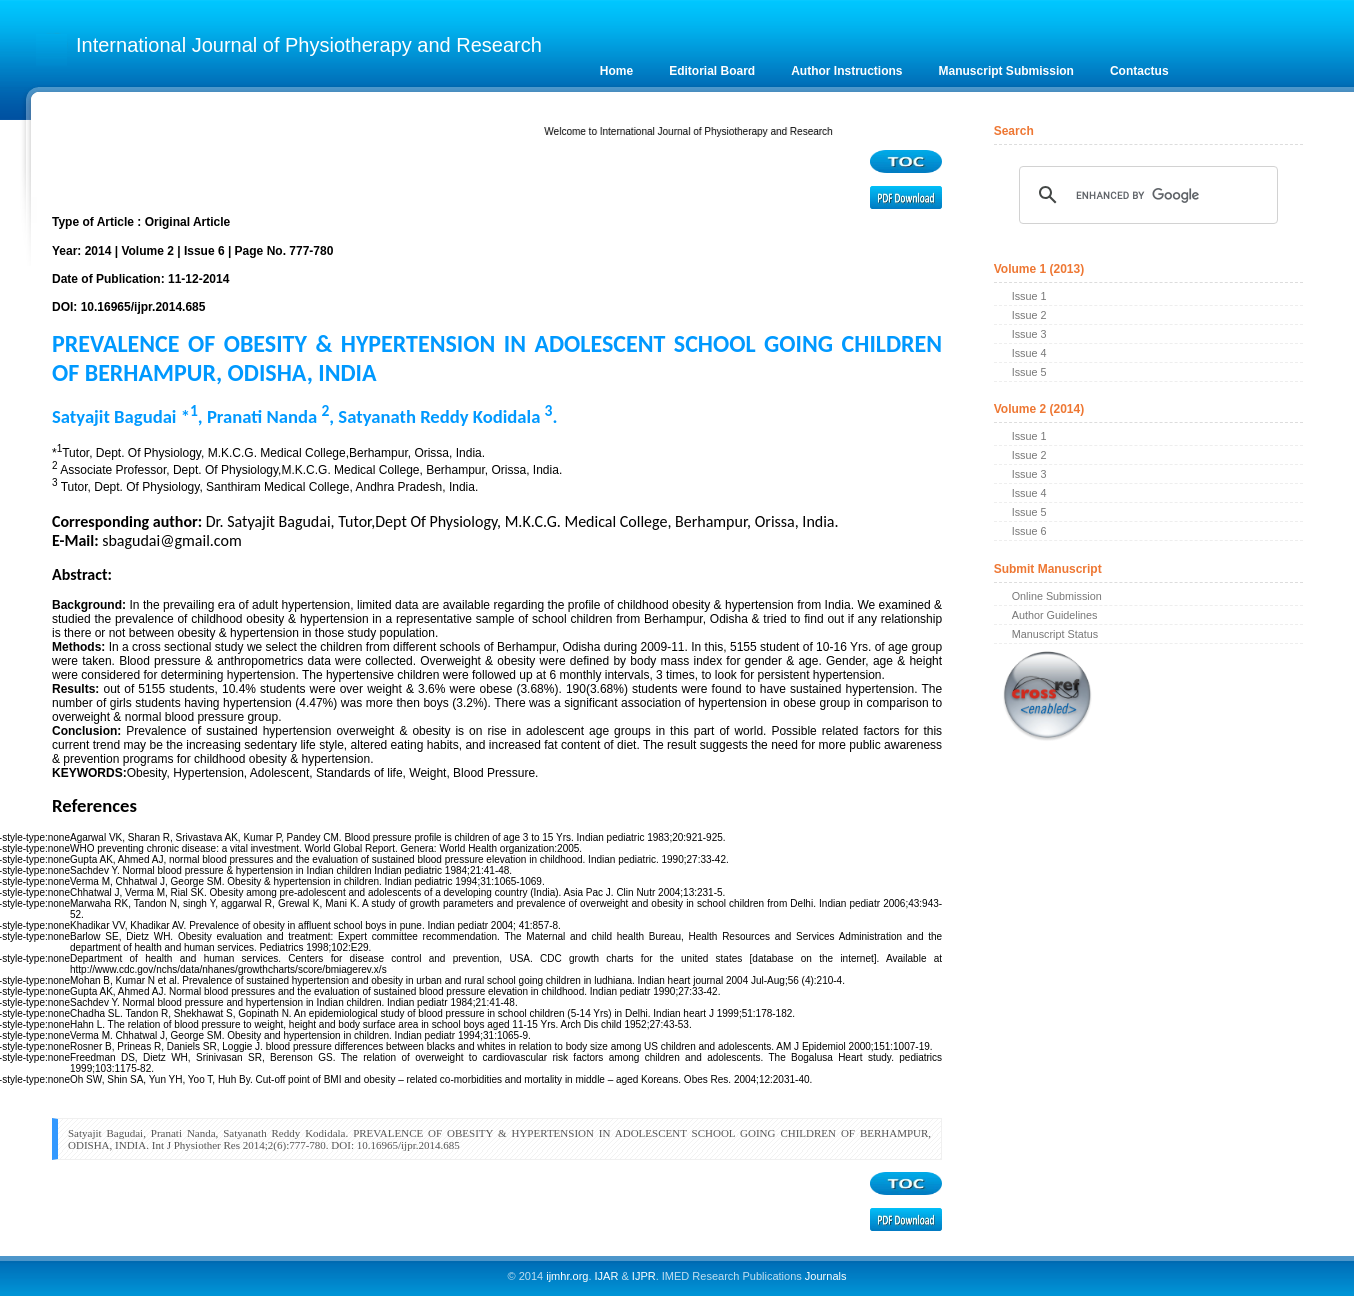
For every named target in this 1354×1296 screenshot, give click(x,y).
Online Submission (1057, 596)
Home (616, 71)
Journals (824, 1276)
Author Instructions (846, 71)
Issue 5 (1029, 372)
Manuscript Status (1055, 634)
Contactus (1139, 71)
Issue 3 (1029, 334)
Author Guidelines (1055, 615)
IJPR (644, 1276)
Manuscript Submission (1006, 71)
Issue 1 (1029, 296)
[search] (1146, 195)
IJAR (607, 1276)
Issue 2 (1029, 315)
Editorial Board (712, 71)
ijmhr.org (567, 1276)
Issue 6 (1029, 531)
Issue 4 (1029, 353)
